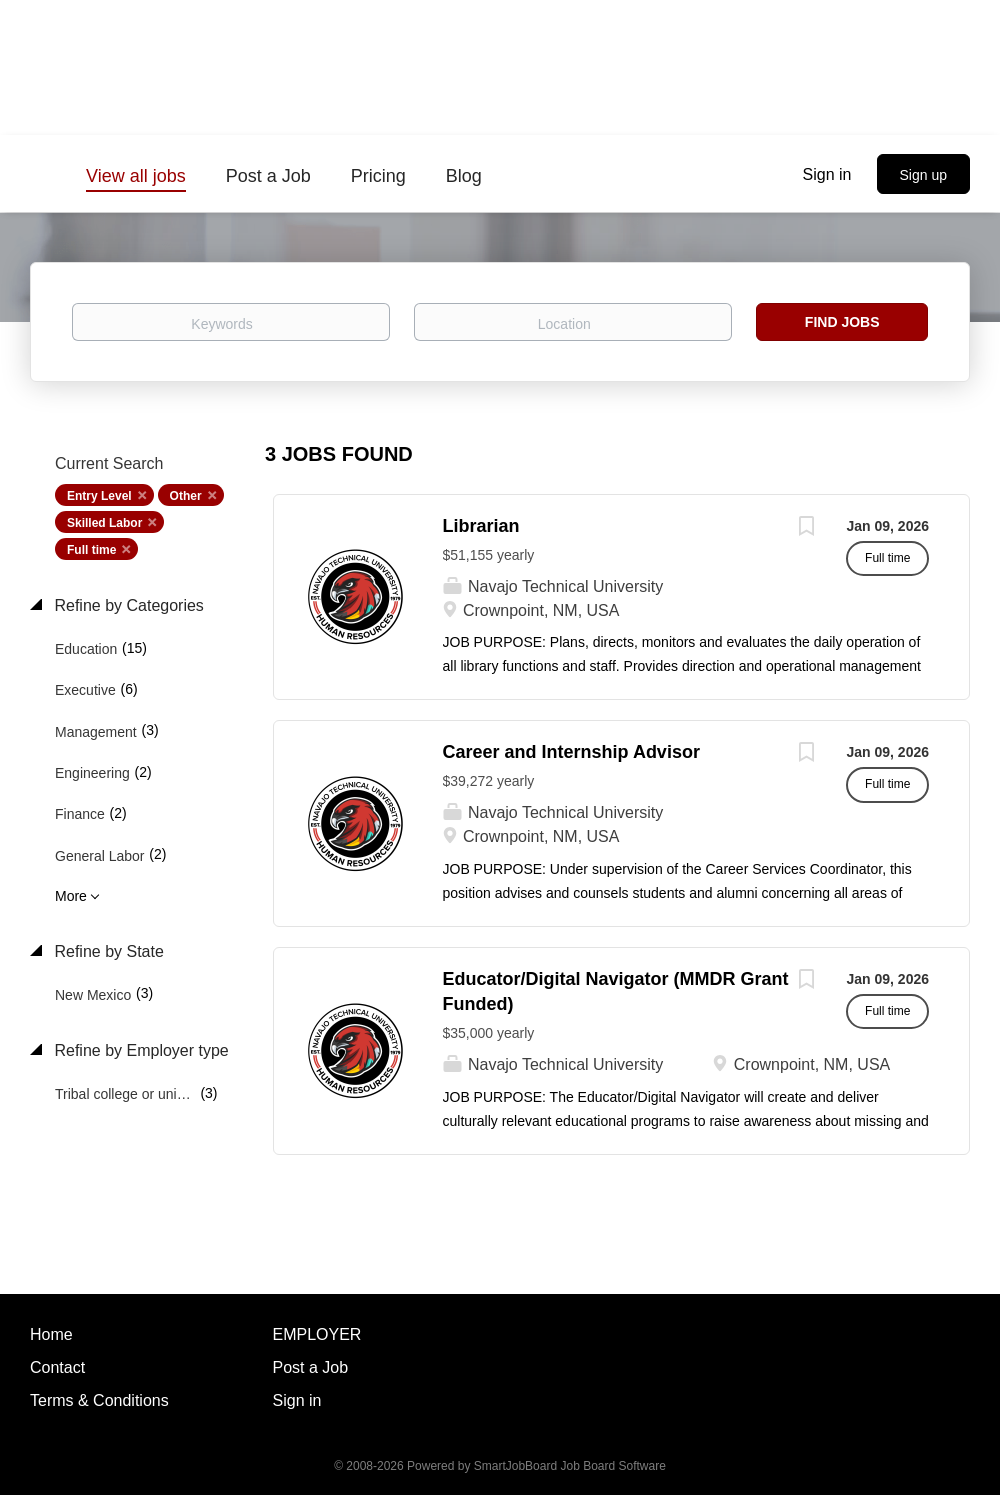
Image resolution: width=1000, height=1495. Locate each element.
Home (51, 1334)
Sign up (923, 175)
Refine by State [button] (107, 951)
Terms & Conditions (99, 1400)
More (71, 896)
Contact (57, 1367)
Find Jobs (842, 322)
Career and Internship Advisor (571, 752)
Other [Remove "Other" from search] (186, 496)
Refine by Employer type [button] (139, 1050)
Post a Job (311, 1367)
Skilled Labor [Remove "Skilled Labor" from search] (104, 523)
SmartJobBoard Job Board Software (570, 1466)
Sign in (827, 174)
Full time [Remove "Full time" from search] (91, 550)
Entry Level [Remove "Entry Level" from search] (99, 496)
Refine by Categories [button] (127, 605)
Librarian (481, 526)
